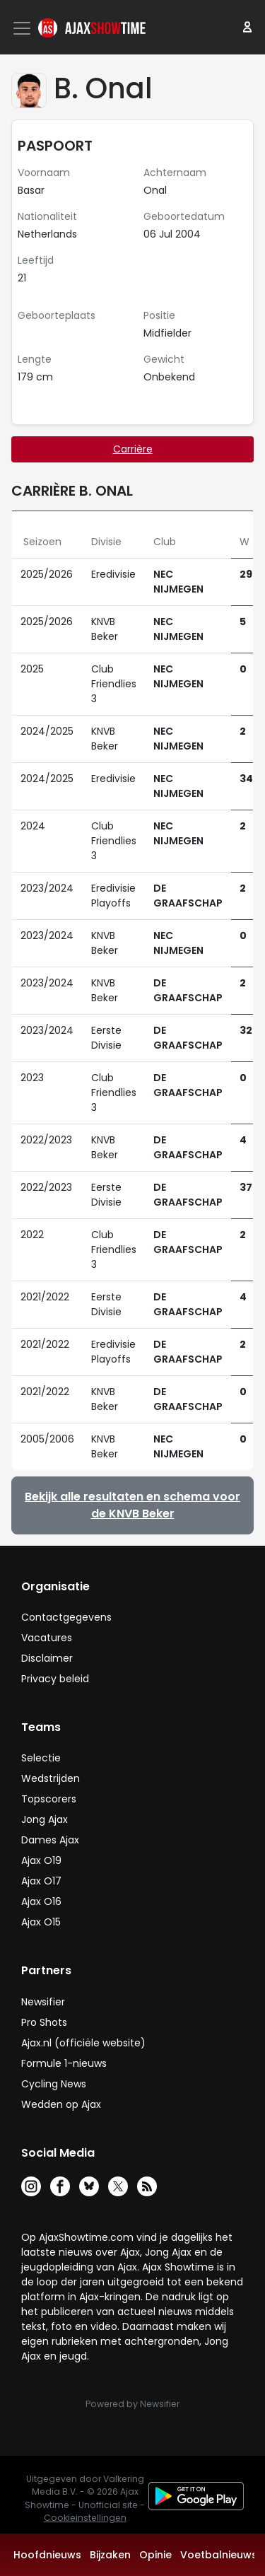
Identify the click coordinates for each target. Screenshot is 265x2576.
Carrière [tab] (133, 449)
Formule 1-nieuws (64, 2063)
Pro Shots (44, 2022)
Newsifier (43, 2002)
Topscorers (48, 1799)
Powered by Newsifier (132, 2404)
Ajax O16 (41, 1901)
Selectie (41, 1758)
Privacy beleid (55, 1679)
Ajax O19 (41, 1860)
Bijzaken (110, 2555)
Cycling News (53, 2084)
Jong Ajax (44, 1819)
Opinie (155, 2555)
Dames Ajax (50, 1840)
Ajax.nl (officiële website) (83, 2043)
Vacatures (46, 1638)
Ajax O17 (41, 1881)
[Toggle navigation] (23, 28)
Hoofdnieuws (47, 2555)
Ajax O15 (41, 1922)
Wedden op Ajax (61, 2104)
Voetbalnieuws (218, 2555)
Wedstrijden (50, 1778)
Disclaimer (47, 1658)
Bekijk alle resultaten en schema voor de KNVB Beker (132, 1505)
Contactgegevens (66, 1617)
